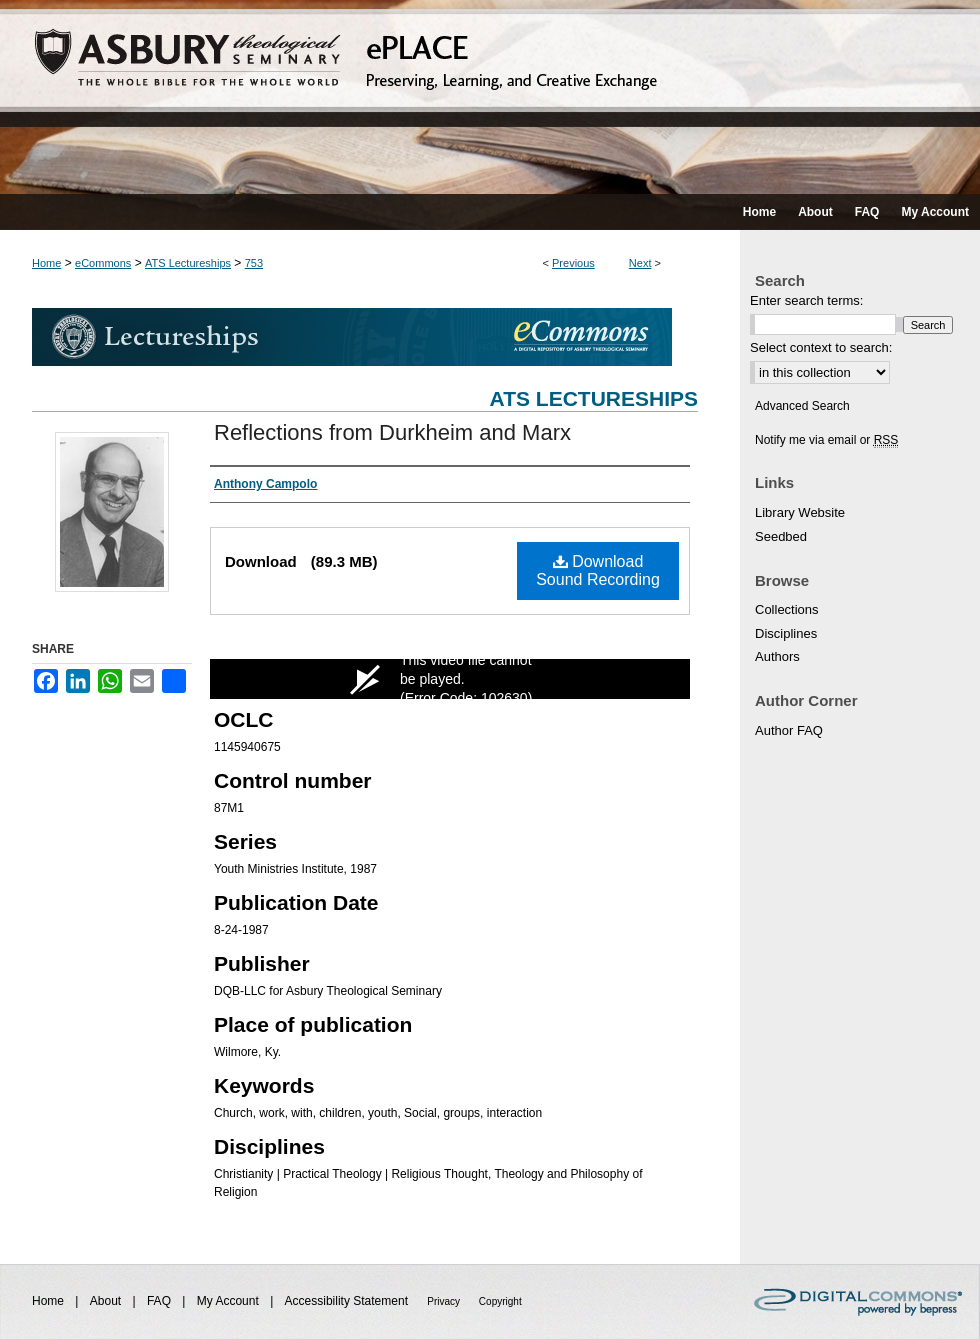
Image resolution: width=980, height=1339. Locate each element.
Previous (573, 263)
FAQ (160, 1301)
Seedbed (781, 536)
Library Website (800, 512)
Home (46, 263)
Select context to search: (821, 347)
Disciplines (786, 633)
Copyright (500, 1301)
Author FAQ (789, 730)
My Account (229, 1301)
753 (254, 263)
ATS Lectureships (188, 263)
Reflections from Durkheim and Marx (392, 432)
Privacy (445, 1301)
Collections (787, 609)
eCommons (103, 263)
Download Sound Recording (598, 570)
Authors (777, 656)
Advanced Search (802, 406)
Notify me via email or (826, 440)
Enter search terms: (806, 300)
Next (640, 263)
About (107, 1301)
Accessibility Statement (348, 1301)
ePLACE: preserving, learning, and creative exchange (490, 97)
